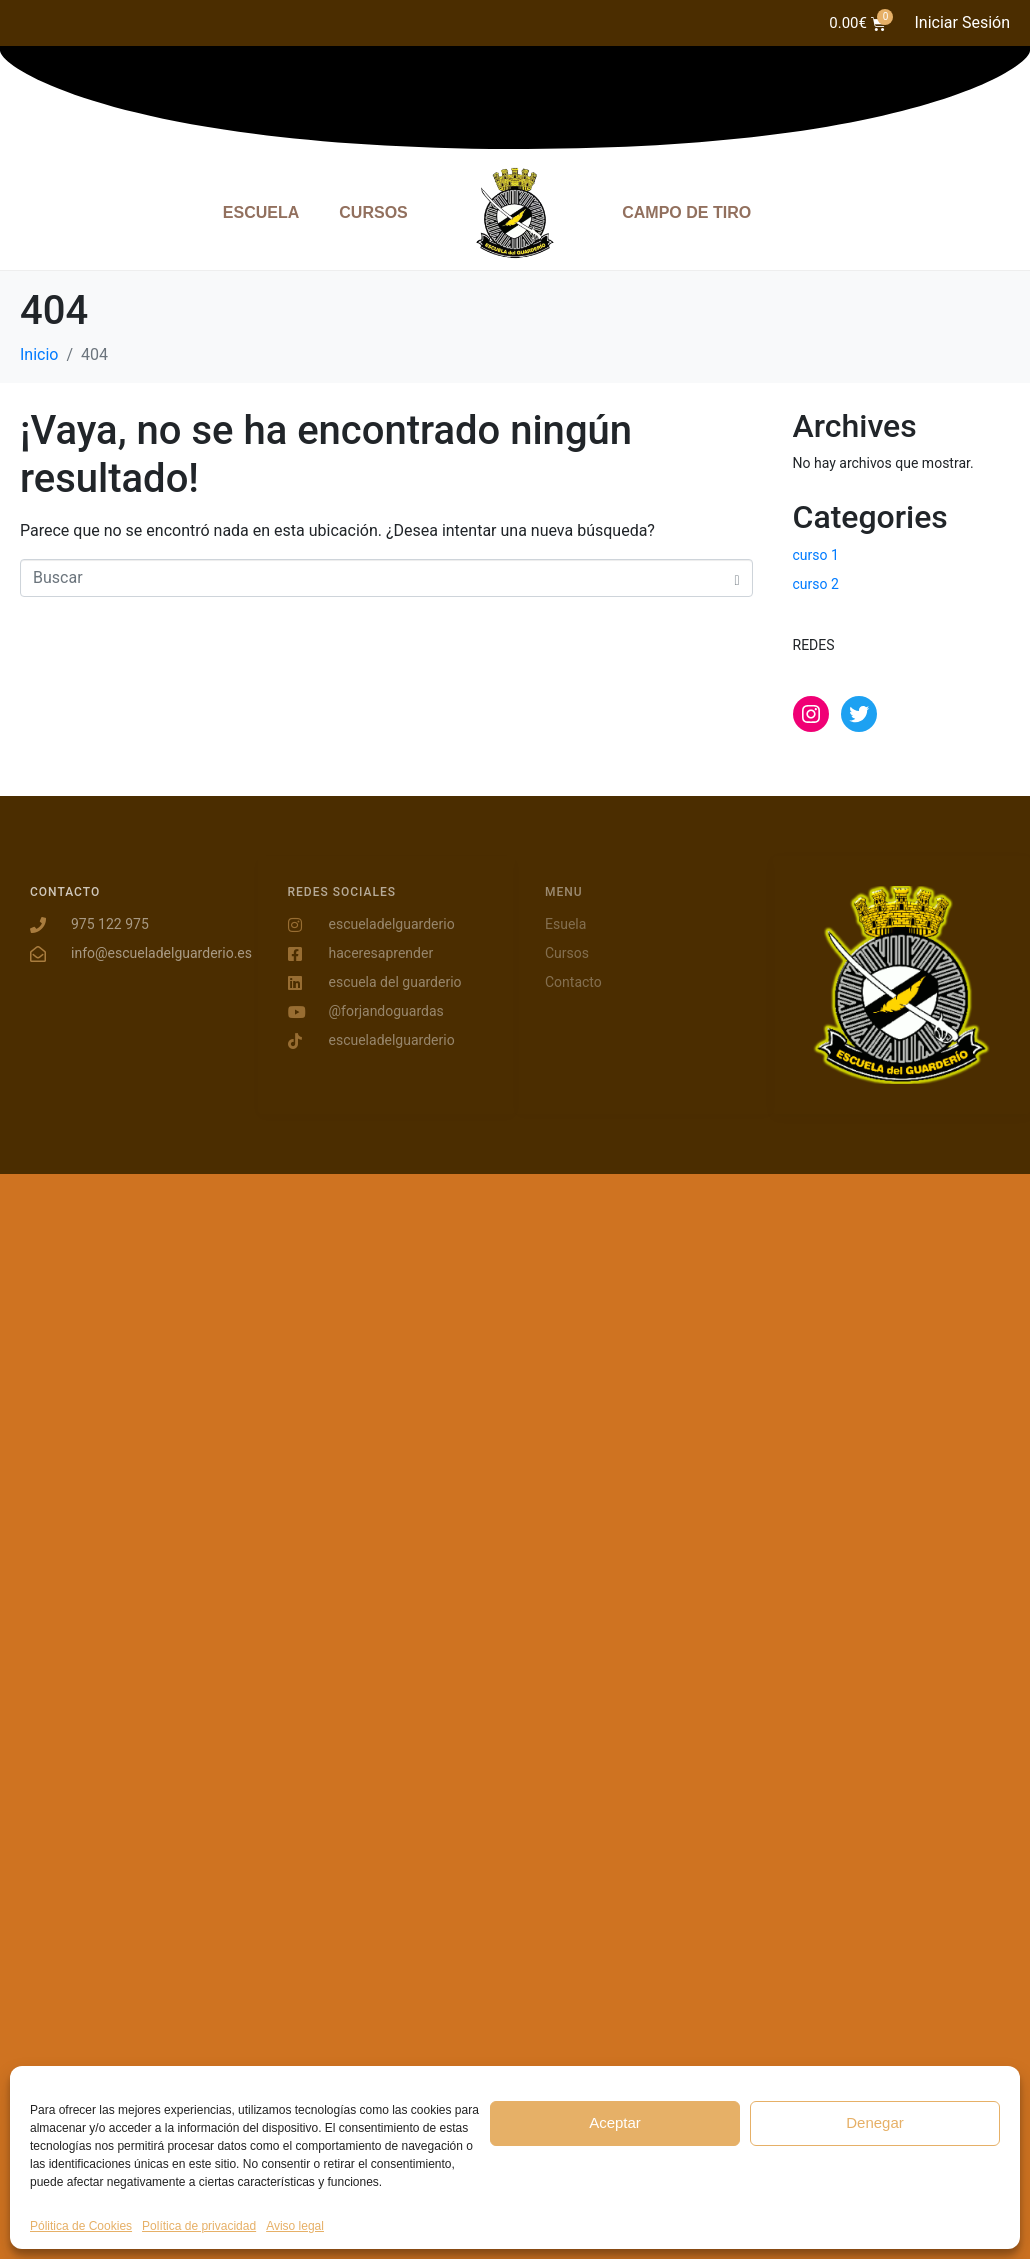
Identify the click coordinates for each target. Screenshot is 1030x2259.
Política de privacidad (199, 2226)
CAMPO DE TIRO (686, 212)
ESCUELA (261, 212)
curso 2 (816, 584)
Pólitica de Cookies (81, 2226)
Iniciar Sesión (962, 22)
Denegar (875, 2122)
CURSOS (373, 212)
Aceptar (615, 2122)
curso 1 (816, 555)
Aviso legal (295, 2226)
